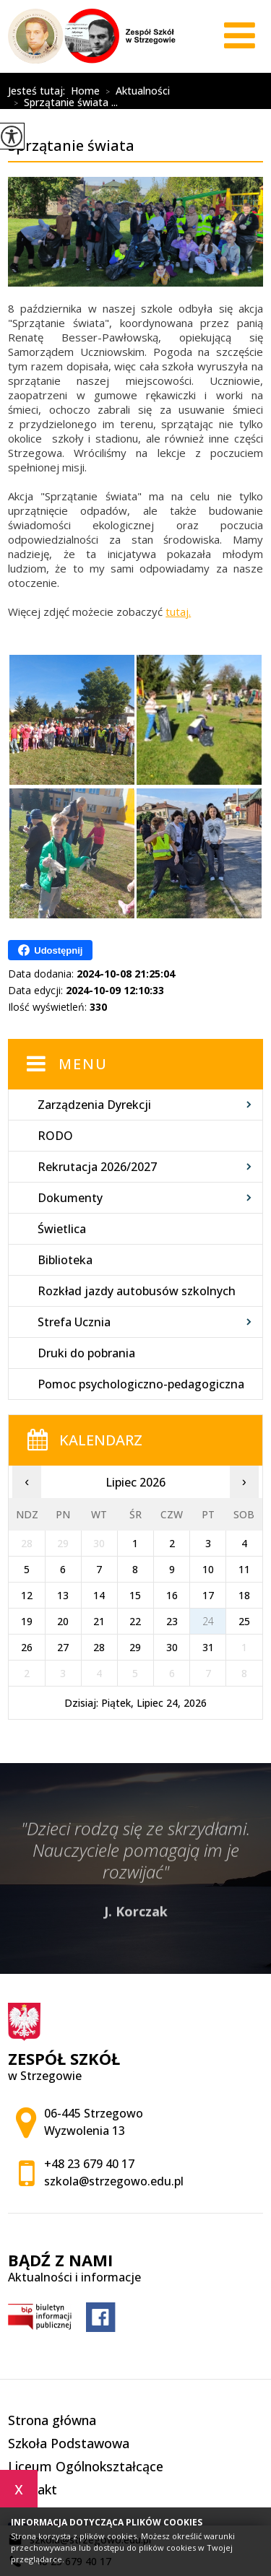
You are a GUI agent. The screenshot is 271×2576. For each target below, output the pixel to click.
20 (63, 1621)
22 (135, 1621)
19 (27, 1621)
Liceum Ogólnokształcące (85, 2466)
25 (244, 1621)
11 (244, 1569)
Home (85, 91)
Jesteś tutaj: (39, 91)
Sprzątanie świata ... (63, 103)
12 (27, 1595)
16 (172, 1595)
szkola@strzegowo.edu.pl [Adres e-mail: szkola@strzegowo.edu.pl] (114, 2181)
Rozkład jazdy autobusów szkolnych (137, 1291)
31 (208, 1647)
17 (208, 1595)
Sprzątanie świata (98, 79)
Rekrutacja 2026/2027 (97, 1167)
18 (244, 1595)
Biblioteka (65, 1260)
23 (172, 1621)
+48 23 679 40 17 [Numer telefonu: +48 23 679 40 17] (89, 2164)
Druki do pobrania (86, 1353)
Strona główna (52, 2420)
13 (63, 1595)
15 (135, 1595)
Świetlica (62, 1229)
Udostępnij (50, 950)
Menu (83, 1064)
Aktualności (135, 91)
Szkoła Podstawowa (68, 2443)
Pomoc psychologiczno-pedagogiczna (141, 1384)
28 (99, 1647)
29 (135, 1647)
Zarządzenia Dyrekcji (94, 1105)
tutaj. (178, 611)
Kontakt (32, 2489)
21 (99, 1621)
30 (172, 1647)
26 (27, 1647)
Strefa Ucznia (74, 1322)
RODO (55, 1136)
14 (99, 1595)
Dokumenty (70, 1198)
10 (208, 1569)
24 (208, 1621)
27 (63, 1647)
